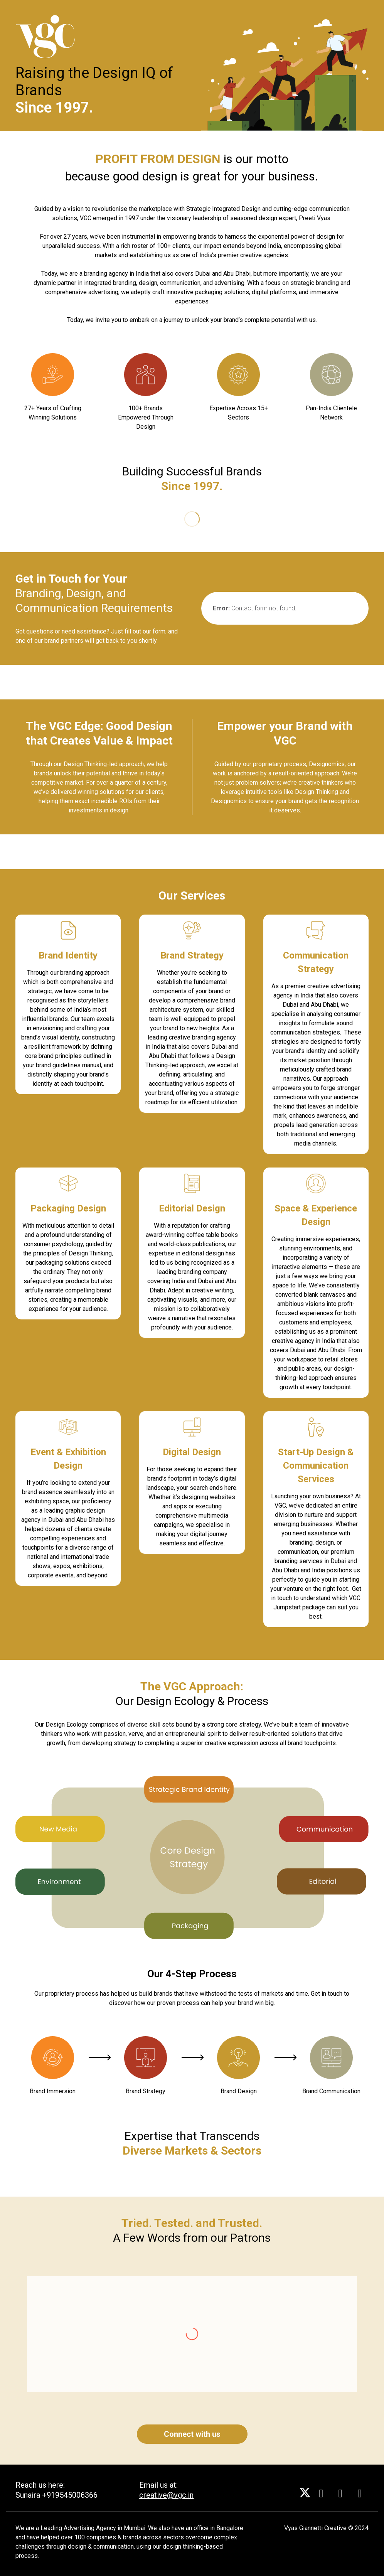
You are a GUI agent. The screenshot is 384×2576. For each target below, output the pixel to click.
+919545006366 (70, 2495)
